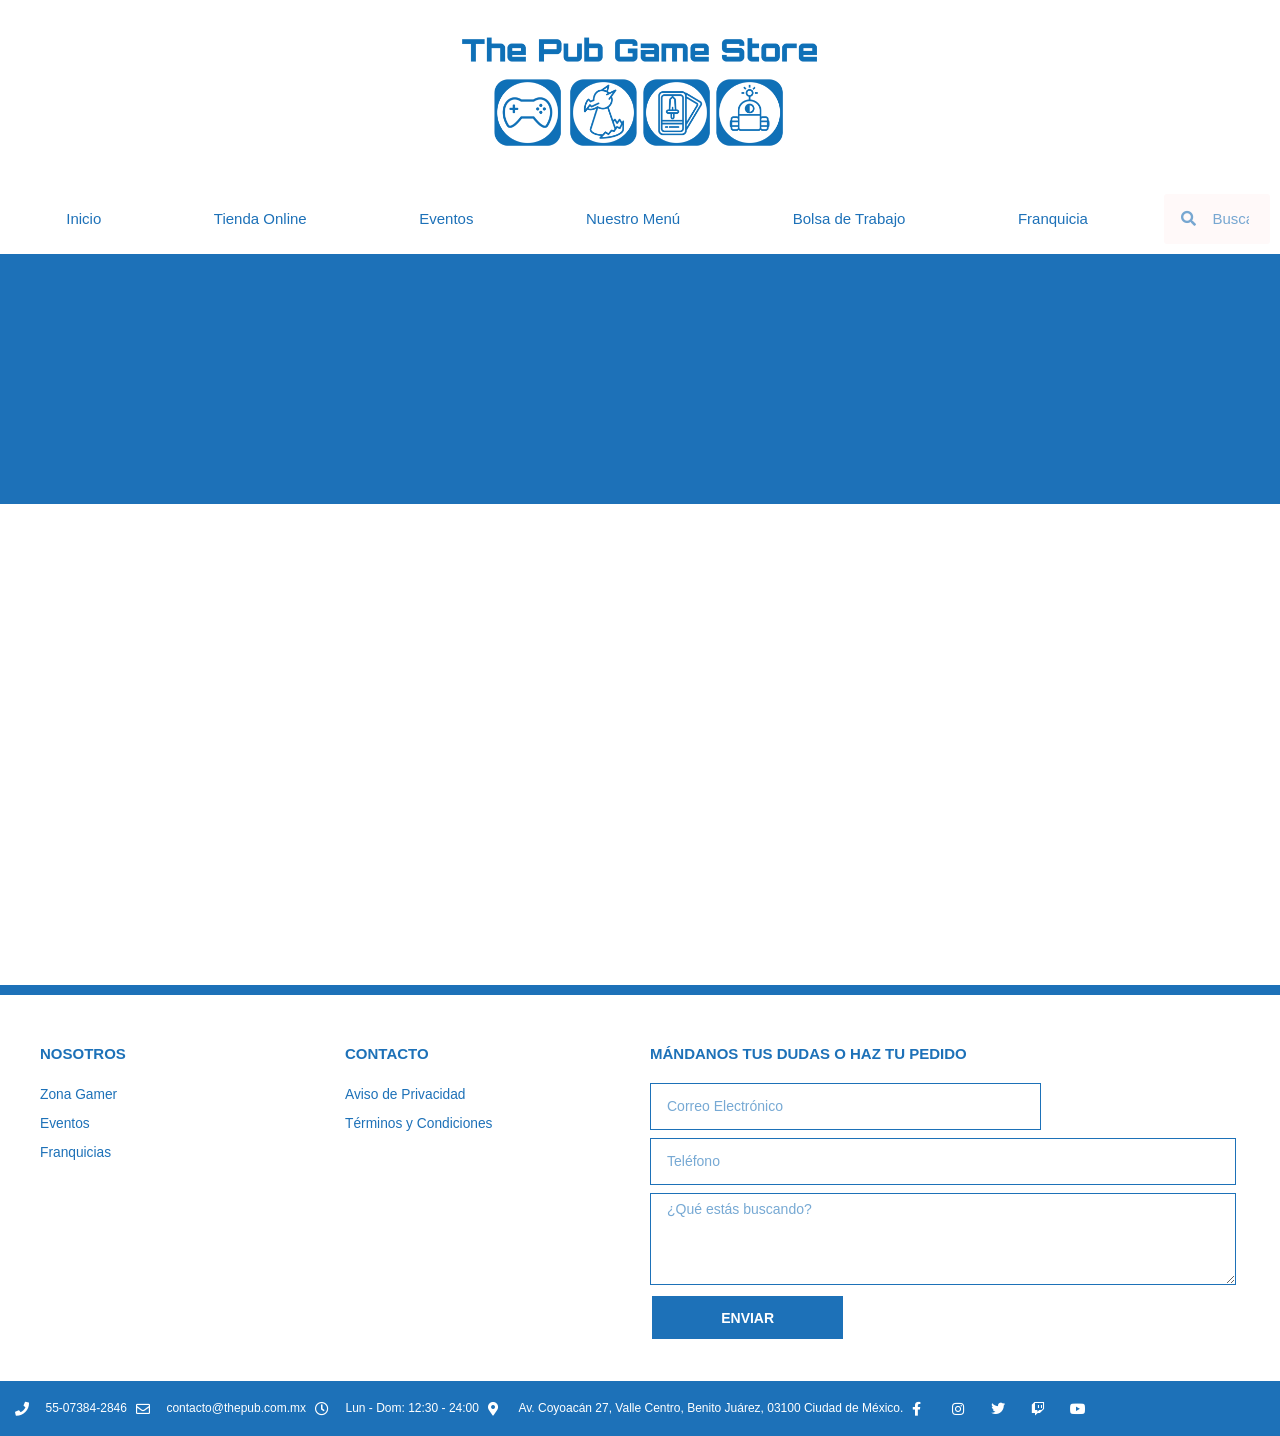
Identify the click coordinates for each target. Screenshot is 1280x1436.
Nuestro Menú (633, 218)
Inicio (83, 218)
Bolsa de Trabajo (849, 218)
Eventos (446, 218)
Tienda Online (260, 218)
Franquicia (1053, 218)
